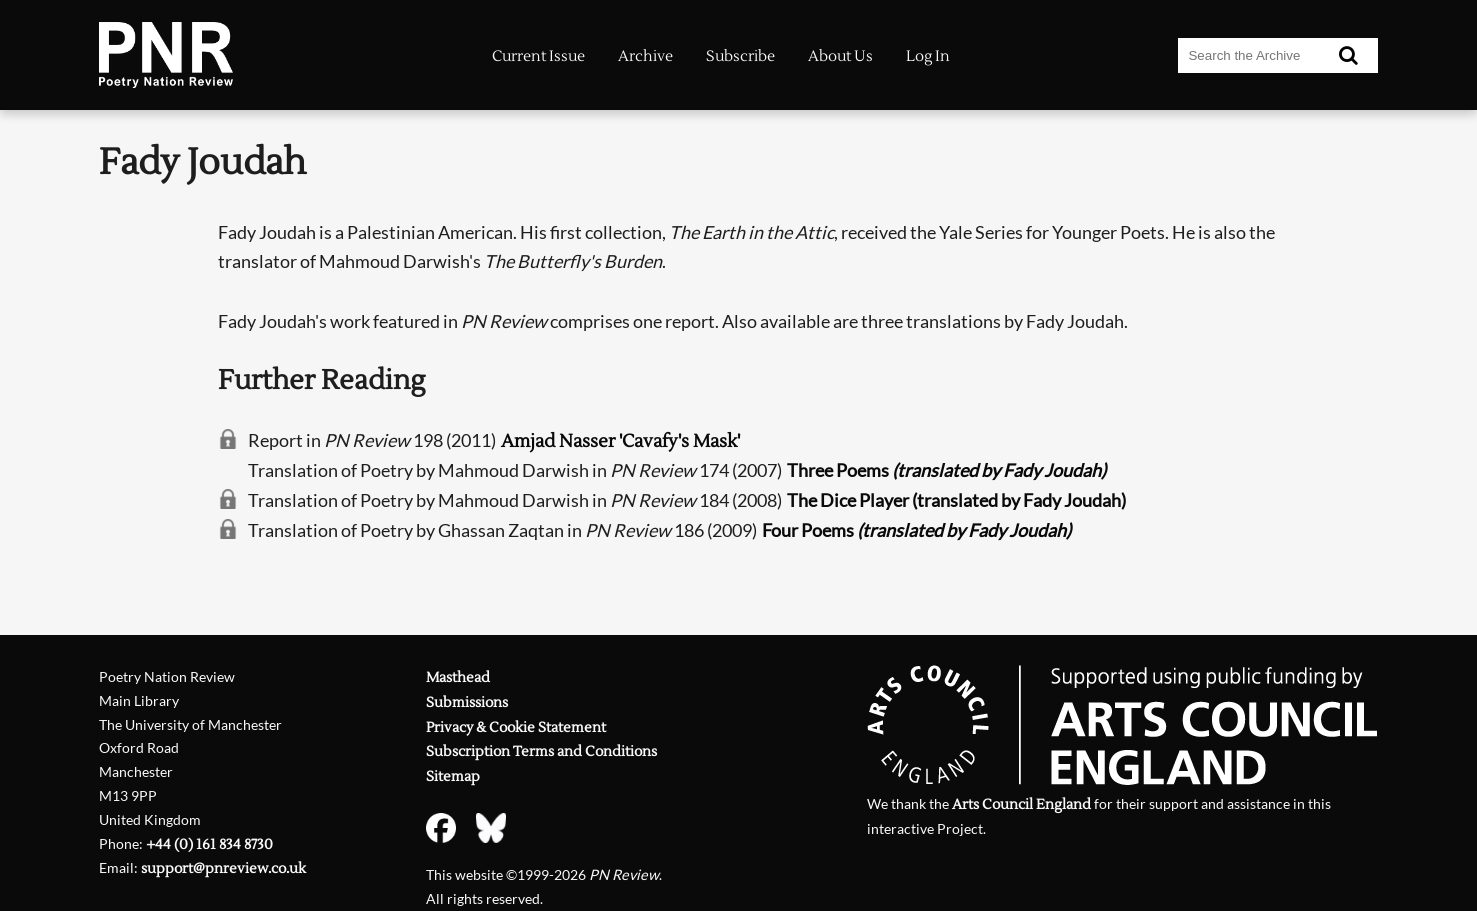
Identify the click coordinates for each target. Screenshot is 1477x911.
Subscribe (740, 56)
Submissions (467, 702)
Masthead (458, 677)
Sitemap (453, 776)
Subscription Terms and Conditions (541, 751)
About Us (840, 56)
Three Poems (946, 470)
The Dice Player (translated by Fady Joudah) (956, 500)
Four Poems (916, 530)
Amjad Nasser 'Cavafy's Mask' (620, 441)
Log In (928, 56)
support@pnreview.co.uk (223, 868)
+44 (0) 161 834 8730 (209, 844)
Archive (645, 56)
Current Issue (538, 56)
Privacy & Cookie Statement (516, 727)
